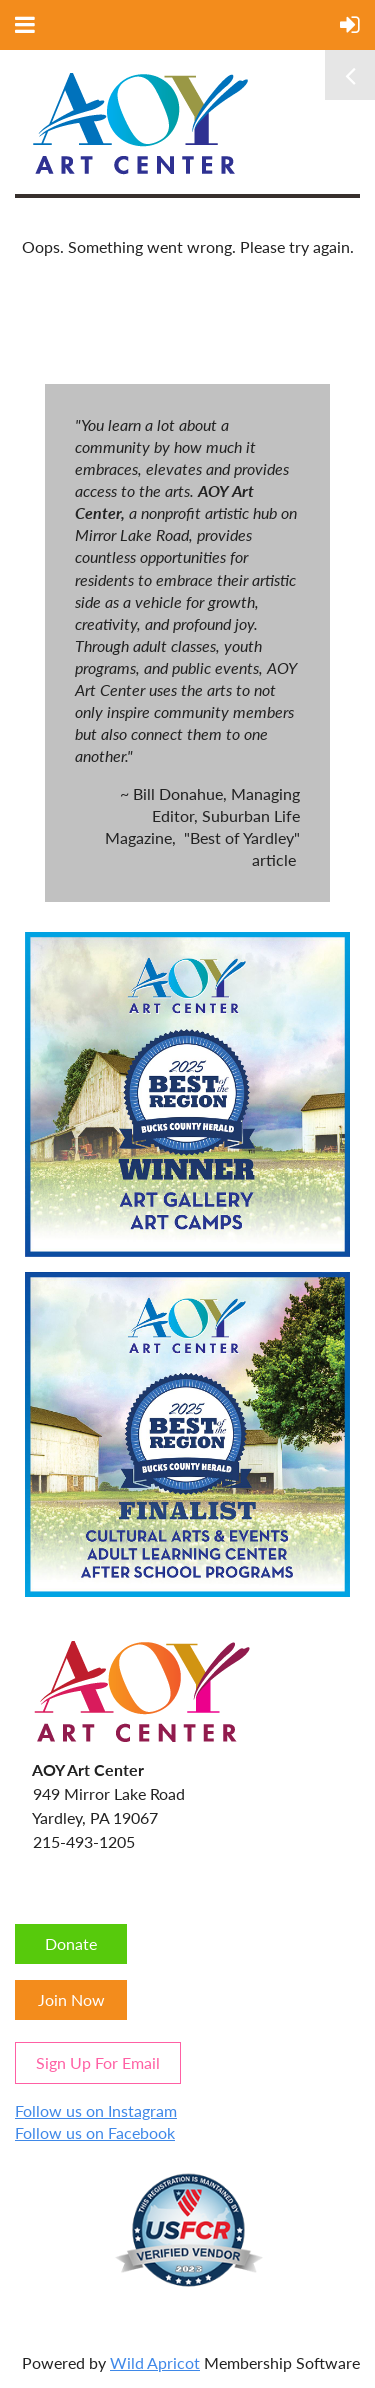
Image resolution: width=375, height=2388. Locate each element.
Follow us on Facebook (95, 2132)
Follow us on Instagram (96, 2110)
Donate (71, 1943)
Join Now (71, 1999)
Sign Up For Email (98, 2062)
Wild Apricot (155, 2362)
